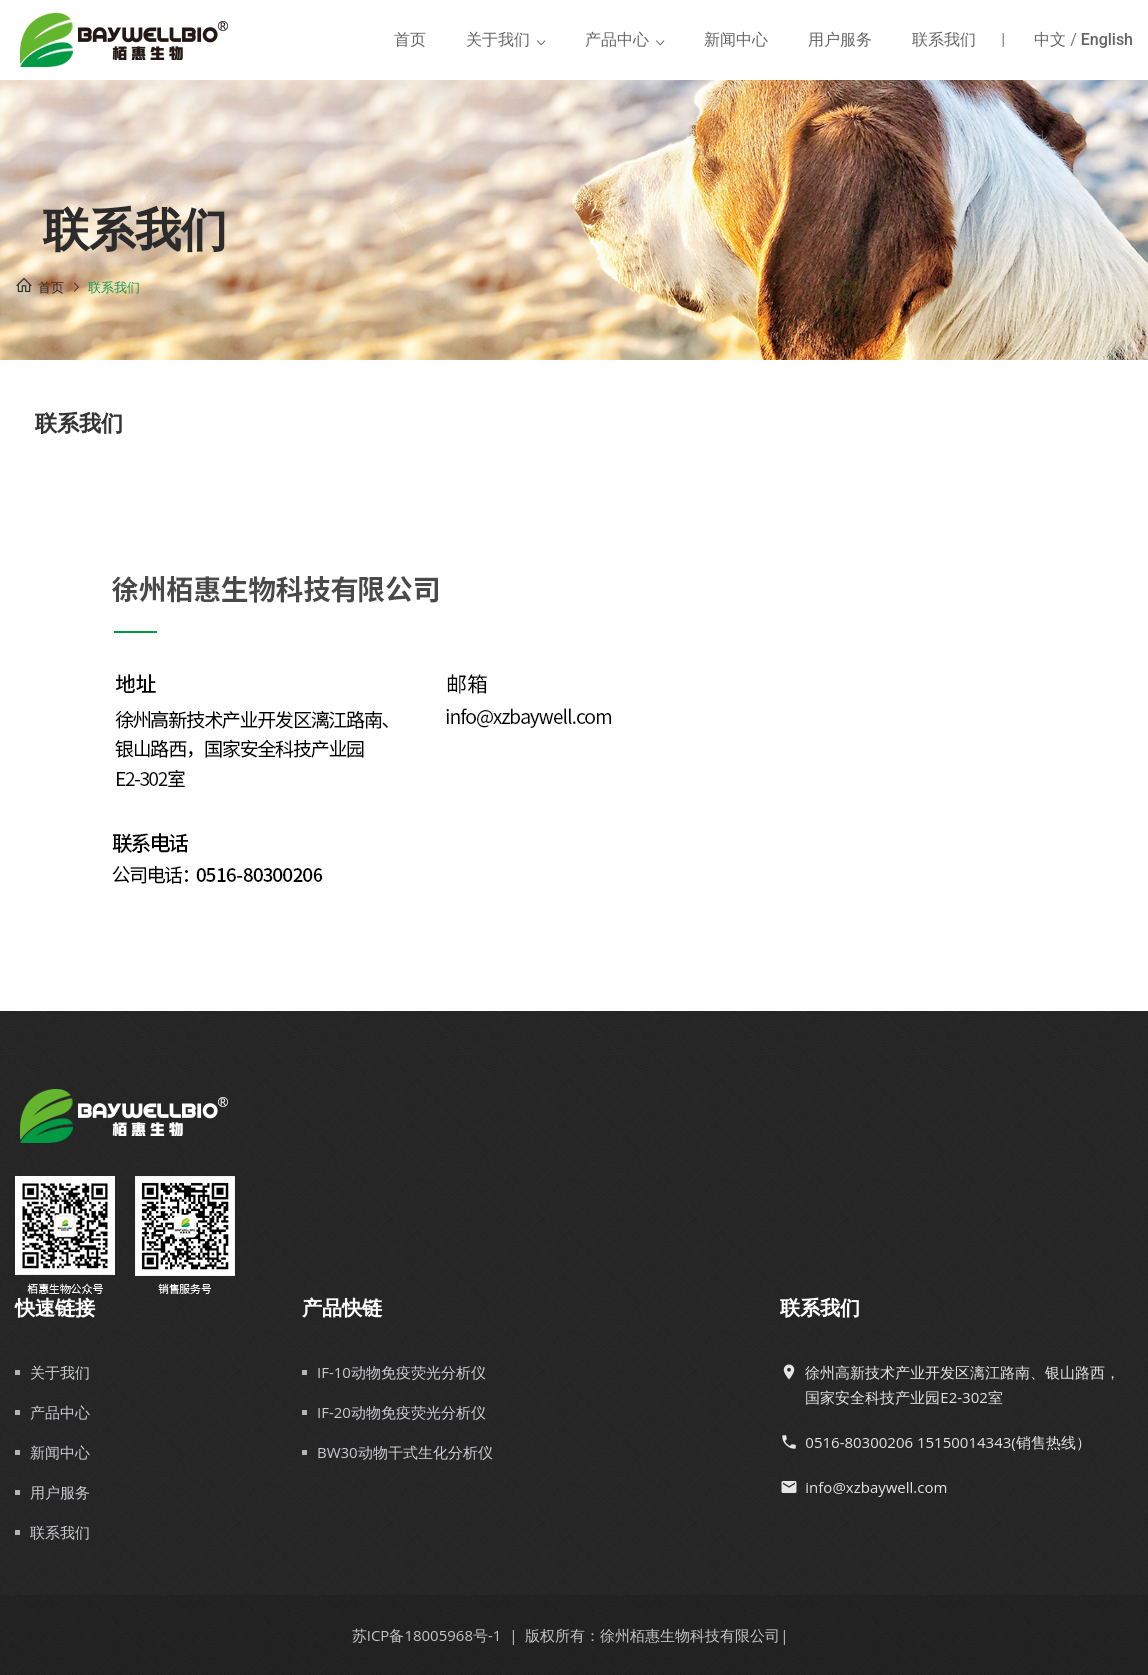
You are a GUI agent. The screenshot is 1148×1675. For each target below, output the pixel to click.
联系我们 (944, 39)
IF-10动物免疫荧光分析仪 (401, 1372)
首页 (410, 39)
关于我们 (498, 39)
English (1107, 39)
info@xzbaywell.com (876, 1487)
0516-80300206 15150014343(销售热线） (947, 1442)
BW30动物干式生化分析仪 (405, 1452)
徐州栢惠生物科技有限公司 (690, 1635)
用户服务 (840, 39)
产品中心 (617, 39)
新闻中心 (736, 39)
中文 (1050, 39)
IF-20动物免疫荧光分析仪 (401, 1412)
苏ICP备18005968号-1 (427, 1635)
